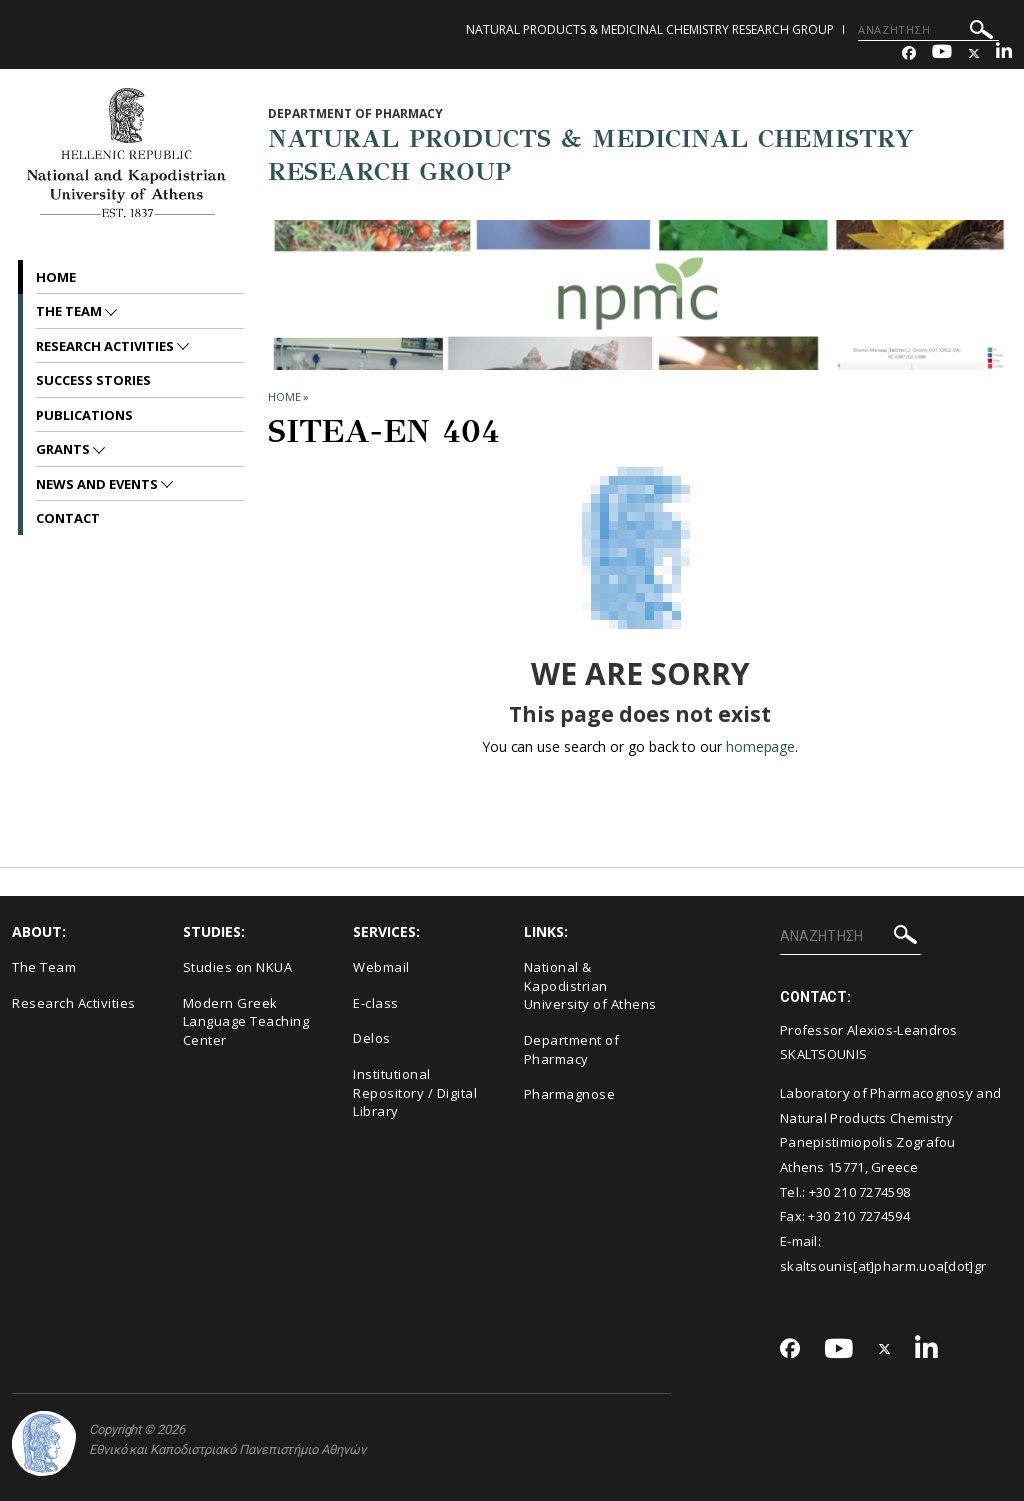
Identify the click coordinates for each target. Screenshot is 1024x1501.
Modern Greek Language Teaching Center (246, 1021)
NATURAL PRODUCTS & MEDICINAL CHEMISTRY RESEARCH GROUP (650, 29)
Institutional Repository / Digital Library (415, 1092)
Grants (64, 449)
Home (56, 277)
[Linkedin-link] (1004, 53)
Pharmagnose (570, 1094)
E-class (376, 1003)
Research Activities (106, 346)
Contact (68, 518)
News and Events (98, 484)
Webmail (381, 967)
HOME (284, 396)
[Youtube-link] (942, 53)
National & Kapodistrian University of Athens (590, 985)
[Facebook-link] (909, 53)
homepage (760, 746)
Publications (84, 415)
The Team (70, 311)
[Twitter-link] (974, 53)
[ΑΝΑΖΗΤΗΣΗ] (928, 30)
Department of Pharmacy (572, 1049)
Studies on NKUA (238, 967)
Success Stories (93, 380)
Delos (372, 1038)
